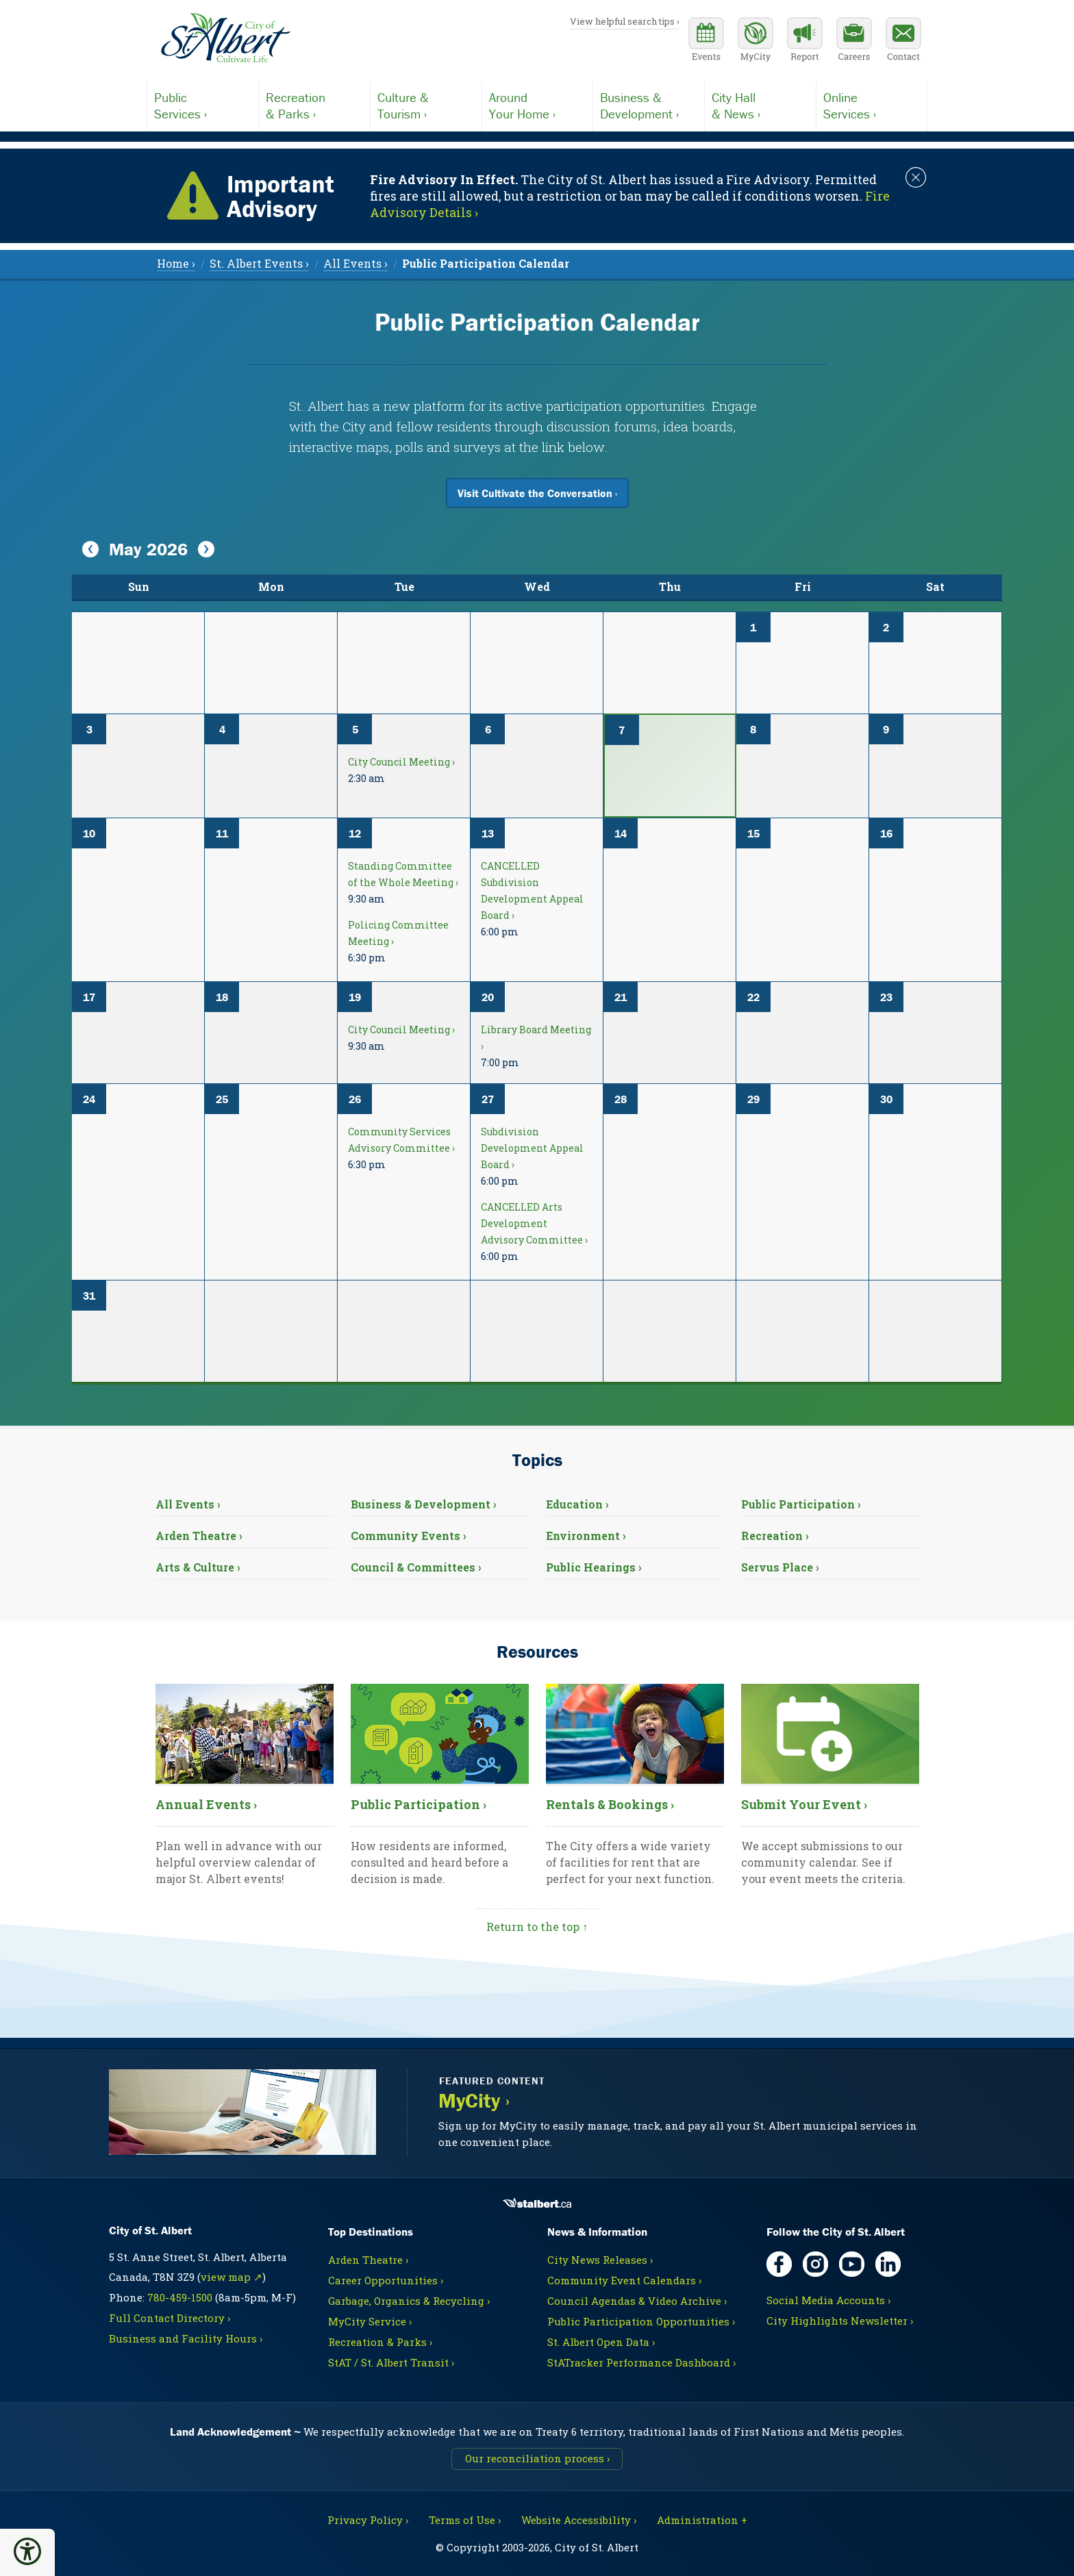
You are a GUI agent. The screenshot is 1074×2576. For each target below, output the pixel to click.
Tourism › (426, 105)
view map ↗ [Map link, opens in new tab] (231, 2277)
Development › (648, 105)
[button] (27, 2551)
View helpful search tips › (624, 21)
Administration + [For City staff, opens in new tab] (702, 2520)
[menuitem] (485, 263)
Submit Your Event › (804, 1804)
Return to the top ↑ (537, 1926)
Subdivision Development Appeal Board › (532, 1148)
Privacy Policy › (367, 2520)
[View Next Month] (206, 549)
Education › (577, 1504)
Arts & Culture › (197, 1567)
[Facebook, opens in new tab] (779, 2264)
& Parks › (314, 105)
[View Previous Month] (90, 549)
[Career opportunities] (854, 41)
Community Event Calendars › (624, 2280)
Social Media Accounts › (828, 2300)
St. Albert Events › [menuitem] (259, 263)
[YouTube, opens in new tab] (851, 2264)
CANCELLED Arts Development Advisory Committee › (534, 1223)
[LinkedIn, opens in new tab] (888, 2264)
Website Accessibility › (578, 2520)
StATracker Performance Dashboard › (641, 2362)
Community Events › (408, 1535)
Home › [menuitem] (176, 263)
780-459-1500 (179, 2297)
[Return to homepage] (225, 38)
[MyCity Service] (755, 41)
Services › (202, 105)
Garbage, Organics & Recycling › (409, 2301)
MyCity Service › (370, 2321)
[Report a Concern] (804, 41)
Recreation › (775, 1535)
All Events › (188, 1504)
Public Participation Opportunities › (641, 2321)
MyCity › (474, 2101)
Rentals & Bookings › (610, 1804)
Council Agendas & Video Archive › (637, 2301)
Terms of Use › (465, 2520)
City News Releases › (600, 2259)
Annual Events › (206, 1804)
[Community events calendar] (706, 41)
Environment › (586, 1535)
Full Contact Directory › (169, 2318)
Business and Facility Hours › (185, 2338)
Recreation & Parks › (380, 2342)
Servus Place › (780, 1567)
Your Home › (537, 105)
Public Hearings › (594, 1567)
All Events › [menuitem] (355, 263)
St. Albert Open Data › (601, 2342)
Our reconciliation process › (537, 2458)
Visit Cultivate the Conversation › (537, 493)
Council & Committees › (416, 1567)
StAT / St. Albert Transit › (391, 2362)
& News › (760, 105)
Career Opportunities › (385, 2280)
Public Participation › (801, 1504)
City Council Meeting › (401, 761)
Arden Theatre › (198, 1535)
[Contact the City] (903, 41)
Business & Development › (424, 1504)
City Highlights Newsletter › (839, 2320)
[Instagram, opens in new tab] (815, 2264)
